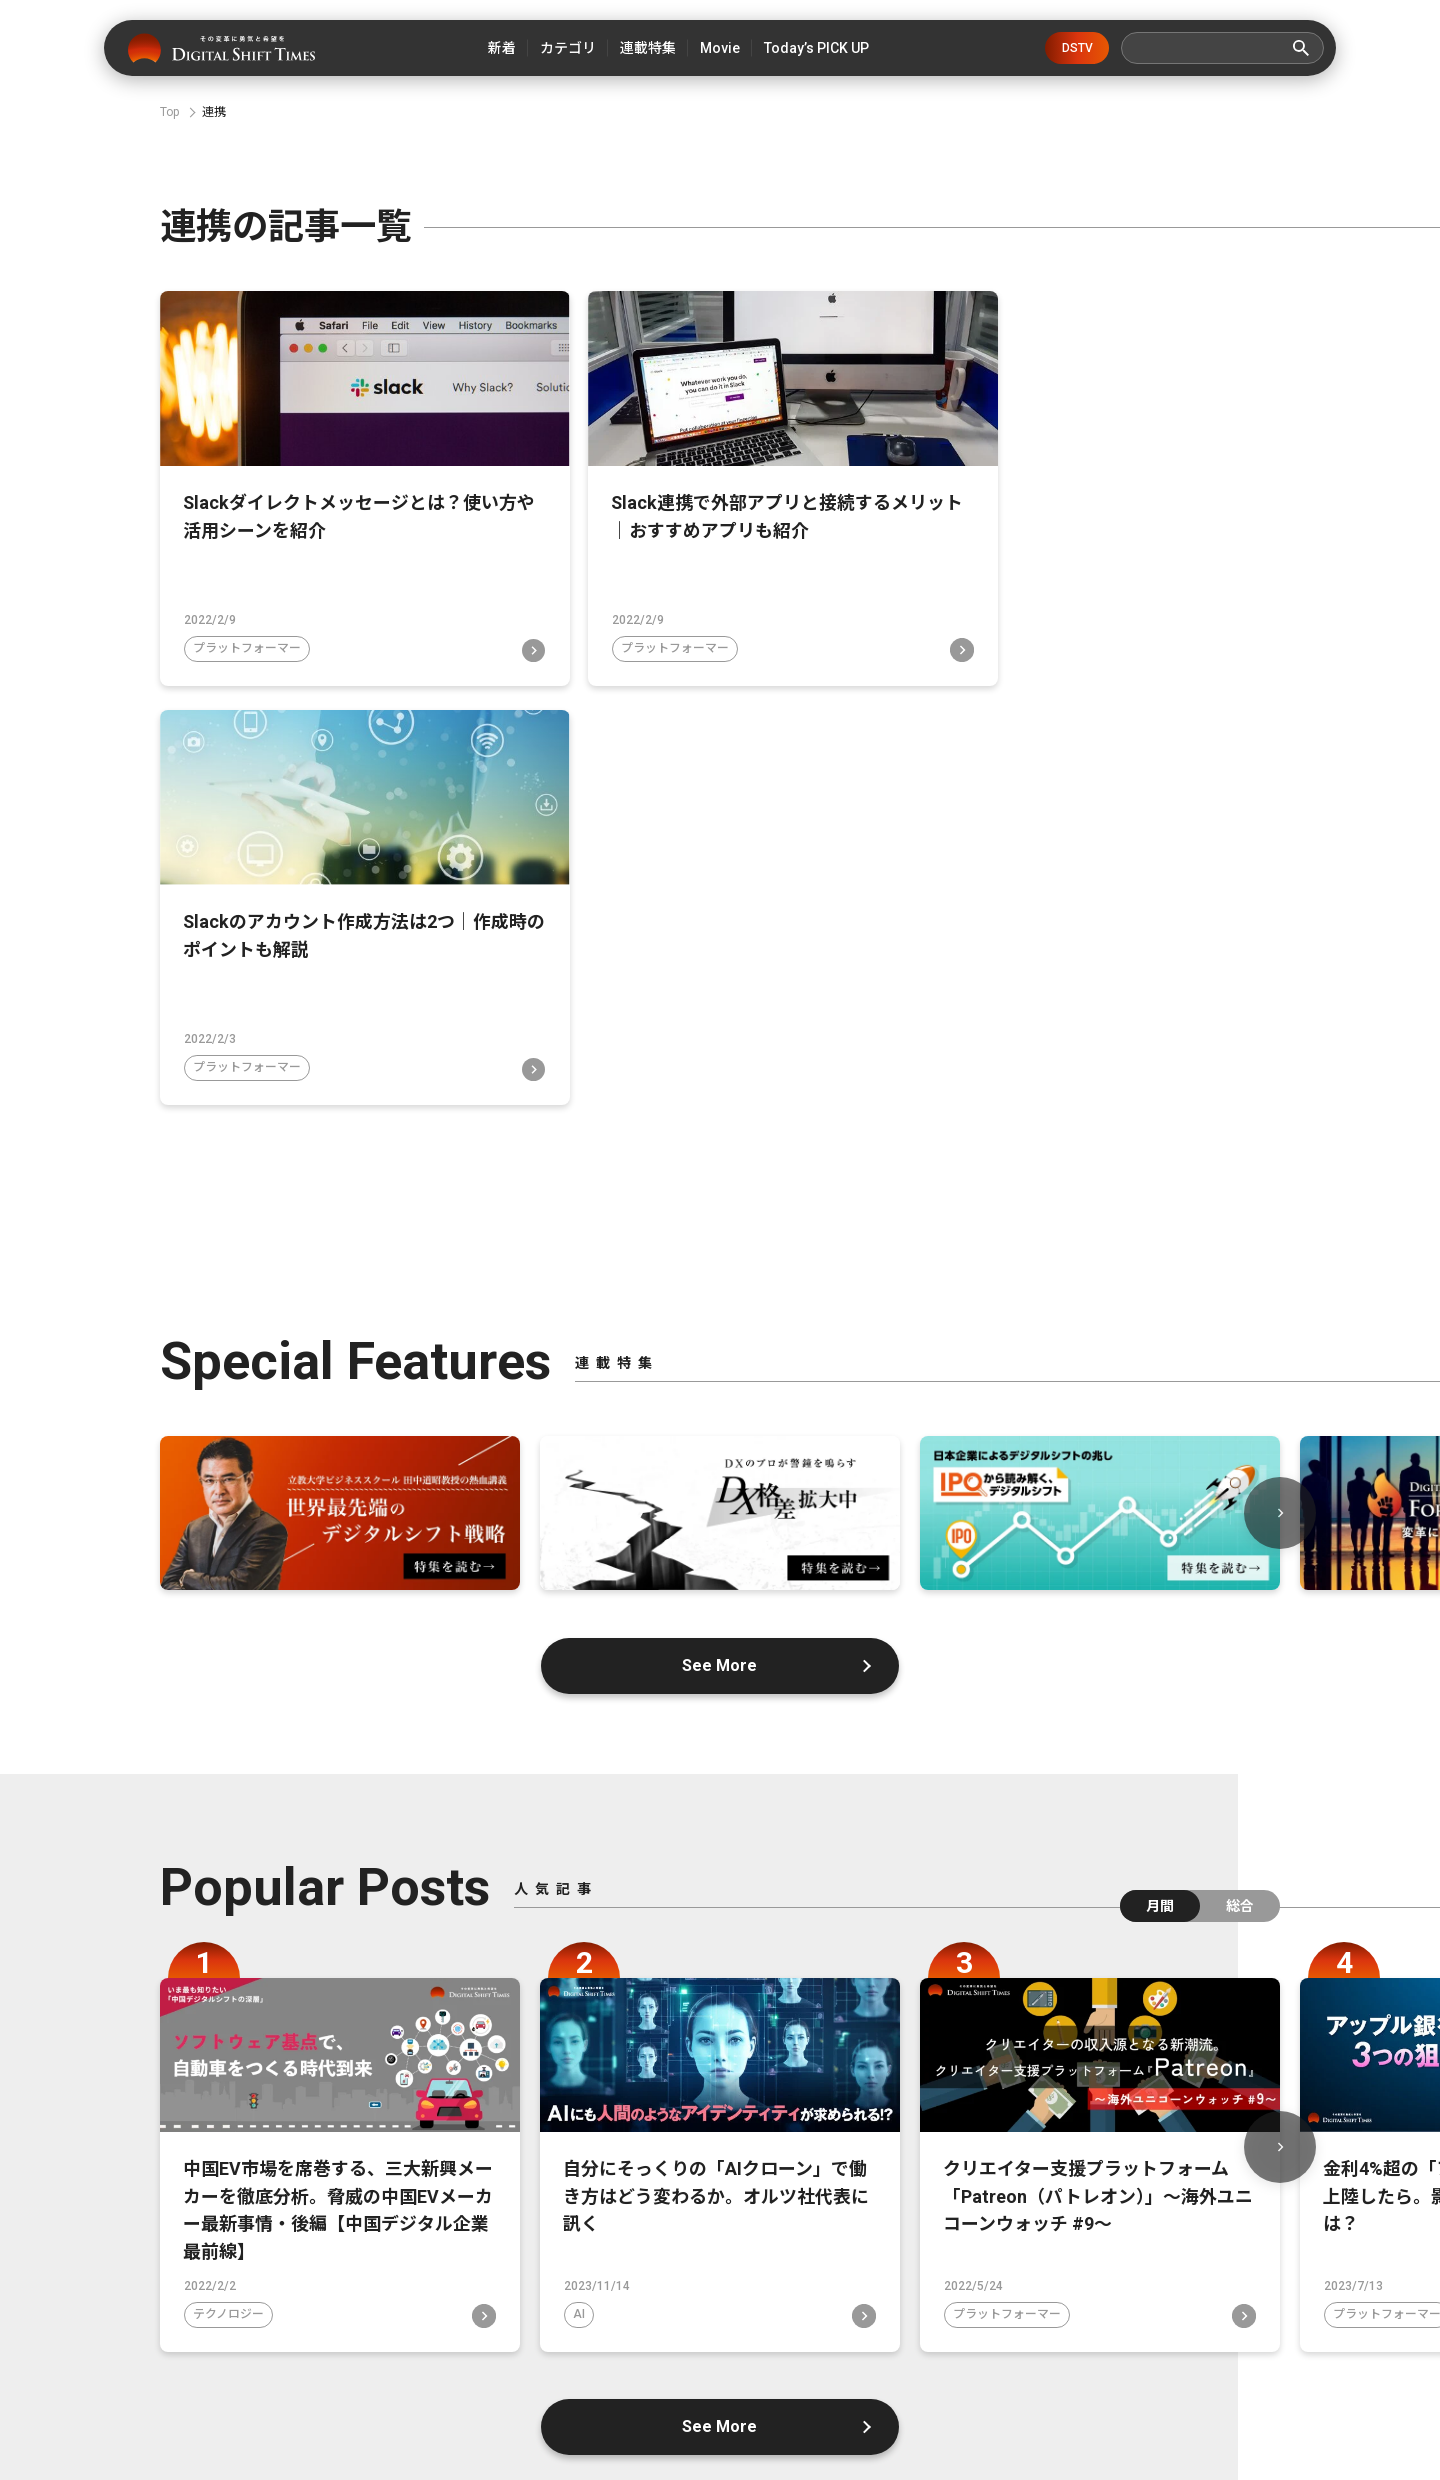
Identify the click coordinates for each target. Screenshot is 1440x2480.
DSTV (1077, 48)
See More (720, 1229)
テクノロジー (228, 1883)
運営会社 (644, 2365)
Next (1280, 1077)
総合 (1240, 1470)
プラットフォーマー (247, 632)
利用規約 (1212, 2365)
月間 (1160, 1470)
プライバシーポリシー (942, 2365)
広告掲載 (1094, 2365)
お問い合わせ (776, 2365)
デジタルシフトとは (491, 2365)
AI (579, 1883)
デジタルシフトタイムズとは (275, 2365)
